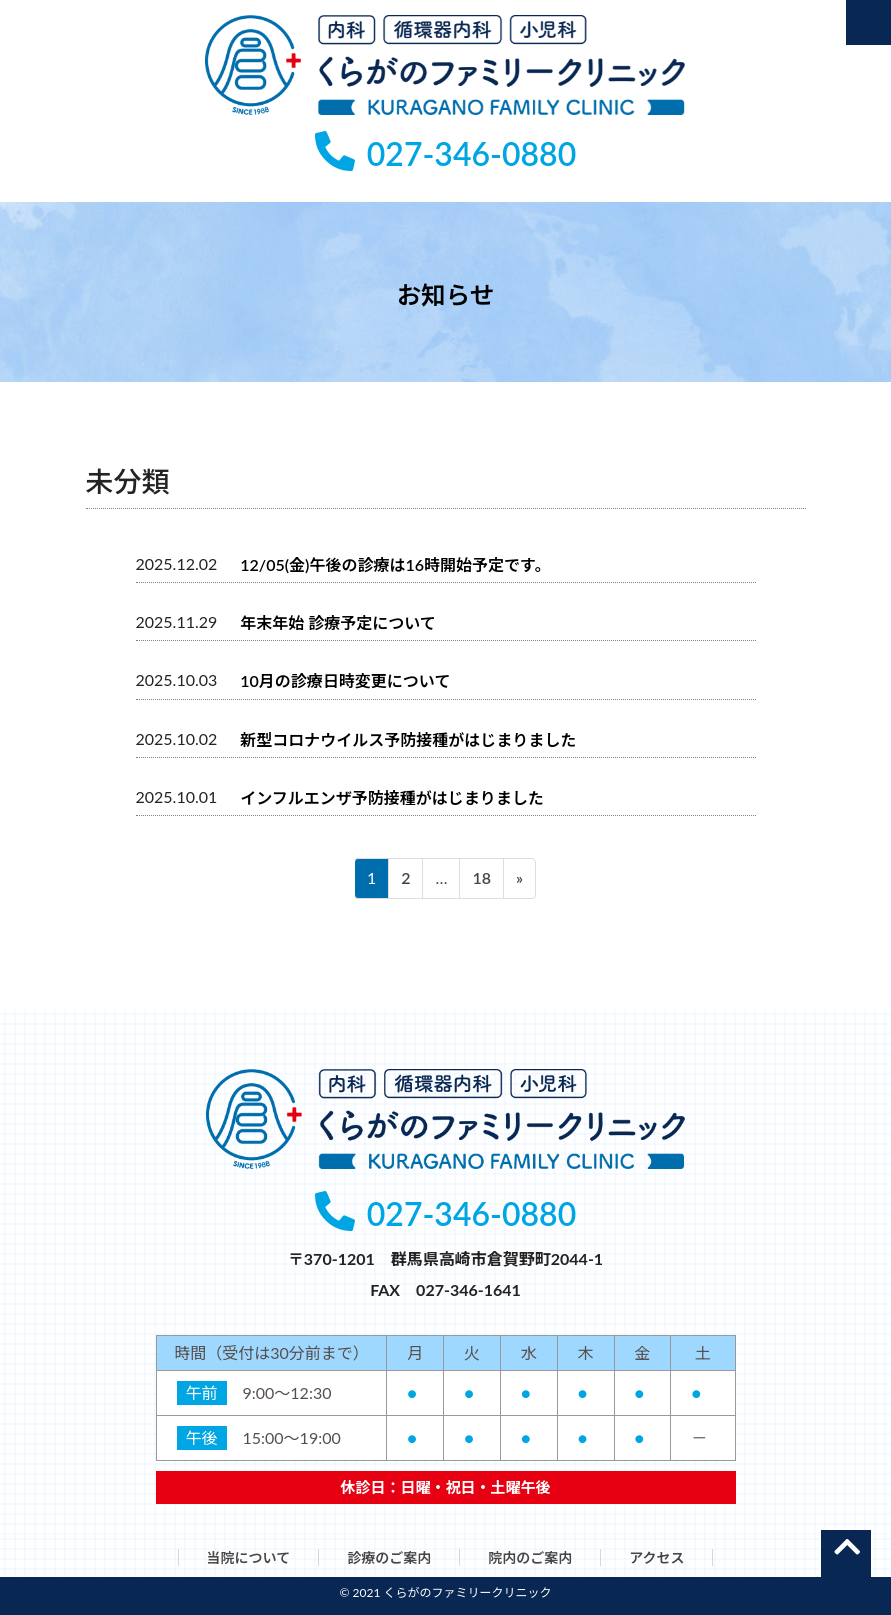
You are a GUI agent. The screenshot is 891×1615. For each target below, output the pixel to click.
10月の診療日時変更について (345, 680)
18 (481, 881)
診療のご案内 (389, 1557)
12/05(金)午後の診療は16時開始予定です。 (395, 563)
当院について (249, 1557)
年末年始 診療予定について (338, 622)
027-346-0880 (445, 153)
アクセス (656, 1557)
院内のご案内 (530, 1557)
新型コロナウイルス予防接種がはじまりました (408, 738)
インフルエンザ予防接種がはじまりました (392, 797)
